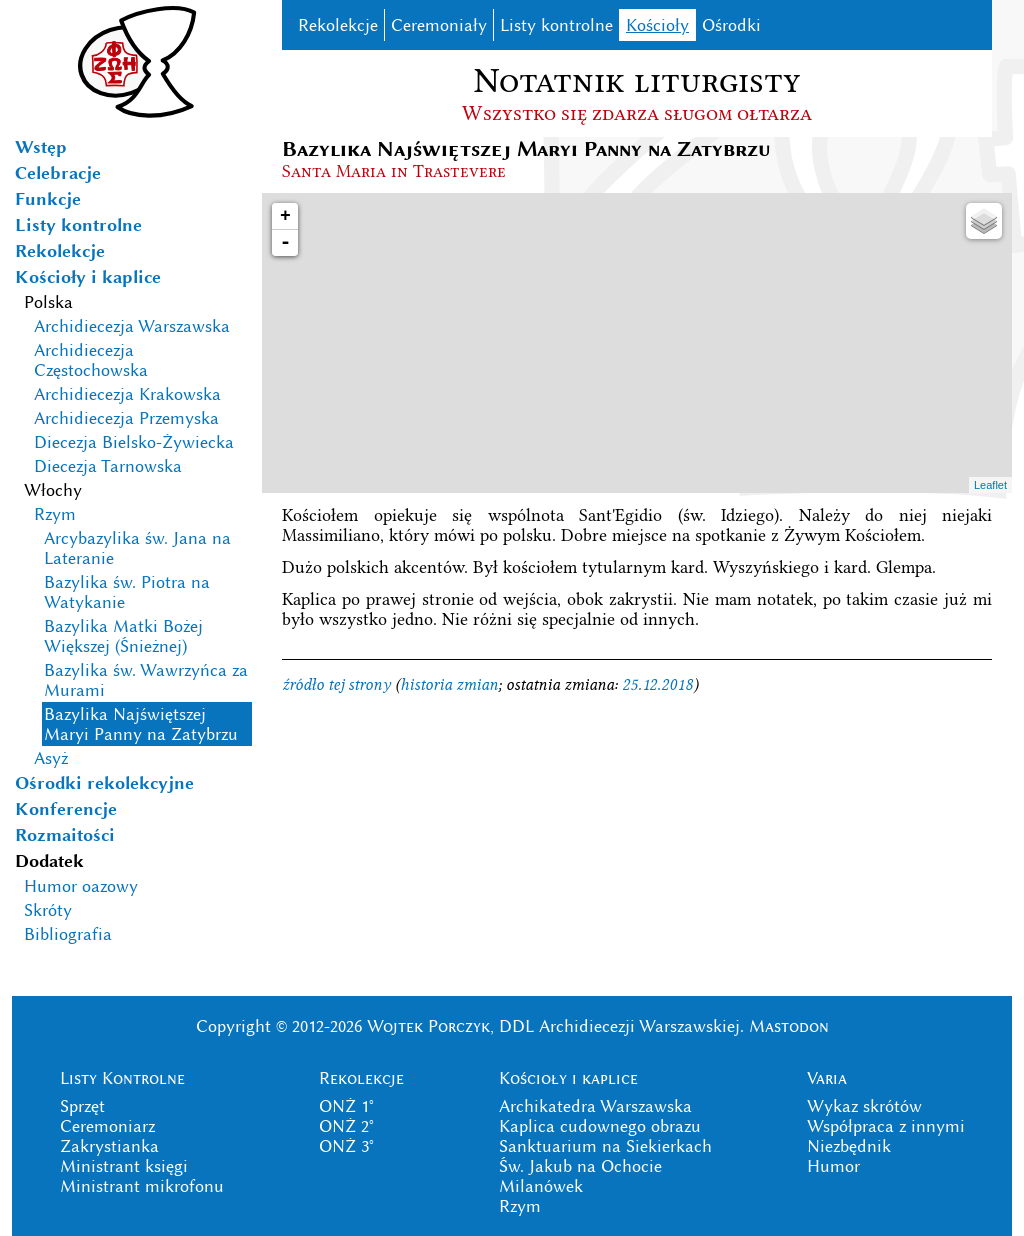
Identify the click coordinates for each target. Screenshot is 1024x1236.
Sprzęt (82, 1106)
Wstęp (41, 147)
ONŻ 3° (346, 1146)
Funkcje (48, 199)
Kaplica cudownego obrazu (600, 1126)
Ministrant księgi (124, 1166)
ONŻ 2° (346, 1126)
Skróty (48, 910)
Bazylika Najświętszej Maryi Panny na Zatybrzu (141, 724)
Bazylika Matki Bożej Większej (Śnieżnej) (123, 636)
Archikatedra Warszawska (595, 1106)
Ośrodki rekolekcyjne (104, 783)
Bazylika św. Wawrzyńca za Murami (146, 680)
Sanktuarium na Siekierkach (605, 1146)
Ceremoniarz (107, 1126)
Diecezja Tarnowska (108, 466)
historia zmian (449, 684)
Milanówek (541, 1186)
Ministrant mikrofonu (142, 1186)
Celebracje (58, 173)
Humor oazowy (81, 886)
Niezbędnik (849, 1146)
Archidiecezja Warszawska (132, 326)
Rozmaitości (65, 835)
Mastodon (789, 1026)
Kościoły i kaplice (88, 277)
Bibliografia (68, 934)
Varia (827, 1078)
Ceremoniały (439, 25)
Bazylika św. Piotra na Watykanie (127, 592)
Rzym (55, 514)
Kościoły (657, 25)
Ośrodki (731, 25)
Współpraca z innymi (886, 1126)
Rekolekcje (60, 251)
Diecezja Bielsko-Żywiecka (134, 442)
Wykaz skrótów (864, 1106)
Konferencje (66, 809)
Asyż (51, 758)
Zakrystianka (109, 1146)
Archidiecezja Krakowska (127, 394)
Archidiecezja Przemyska (126, 418)
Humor (833, 1166)
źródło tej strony (336, 684)
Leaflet (990, 485)
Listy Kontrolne (122, 1078)
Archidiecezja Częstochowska (91, 360)
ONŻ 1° (346, 1106)
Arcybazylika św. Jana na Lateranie (137, 548)
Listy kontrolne (78, 225)
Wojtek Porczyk (428, 1026)
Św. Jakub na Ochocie (580, 1166)
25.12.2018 (657, 684)
